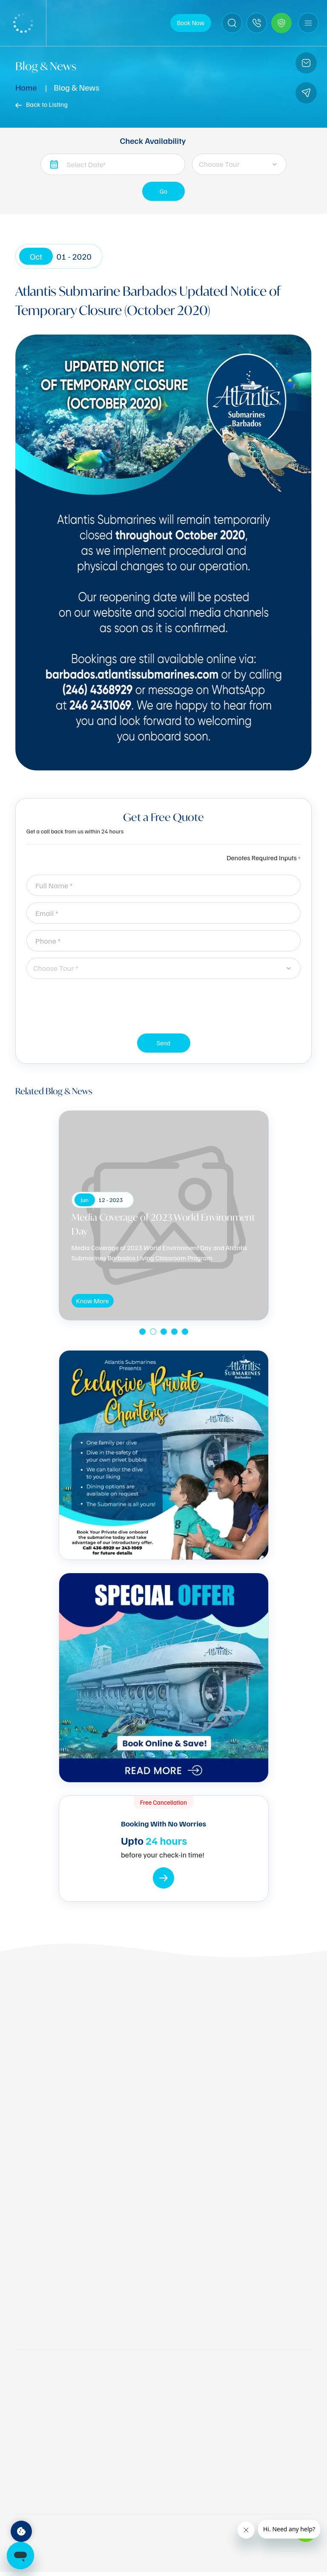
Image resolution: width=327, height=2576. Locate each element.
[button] (142, 1331)
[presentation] (163, 1002)
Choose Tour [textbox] (219, 164)
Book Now (190, 22)
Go (164, 194)
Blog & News (76, 87)
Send (164, 1046)
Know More (92, 1302)
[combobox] (239, 164)
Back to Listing (41, 104)
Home (26, 87)
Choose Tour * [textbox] (55, 968)
